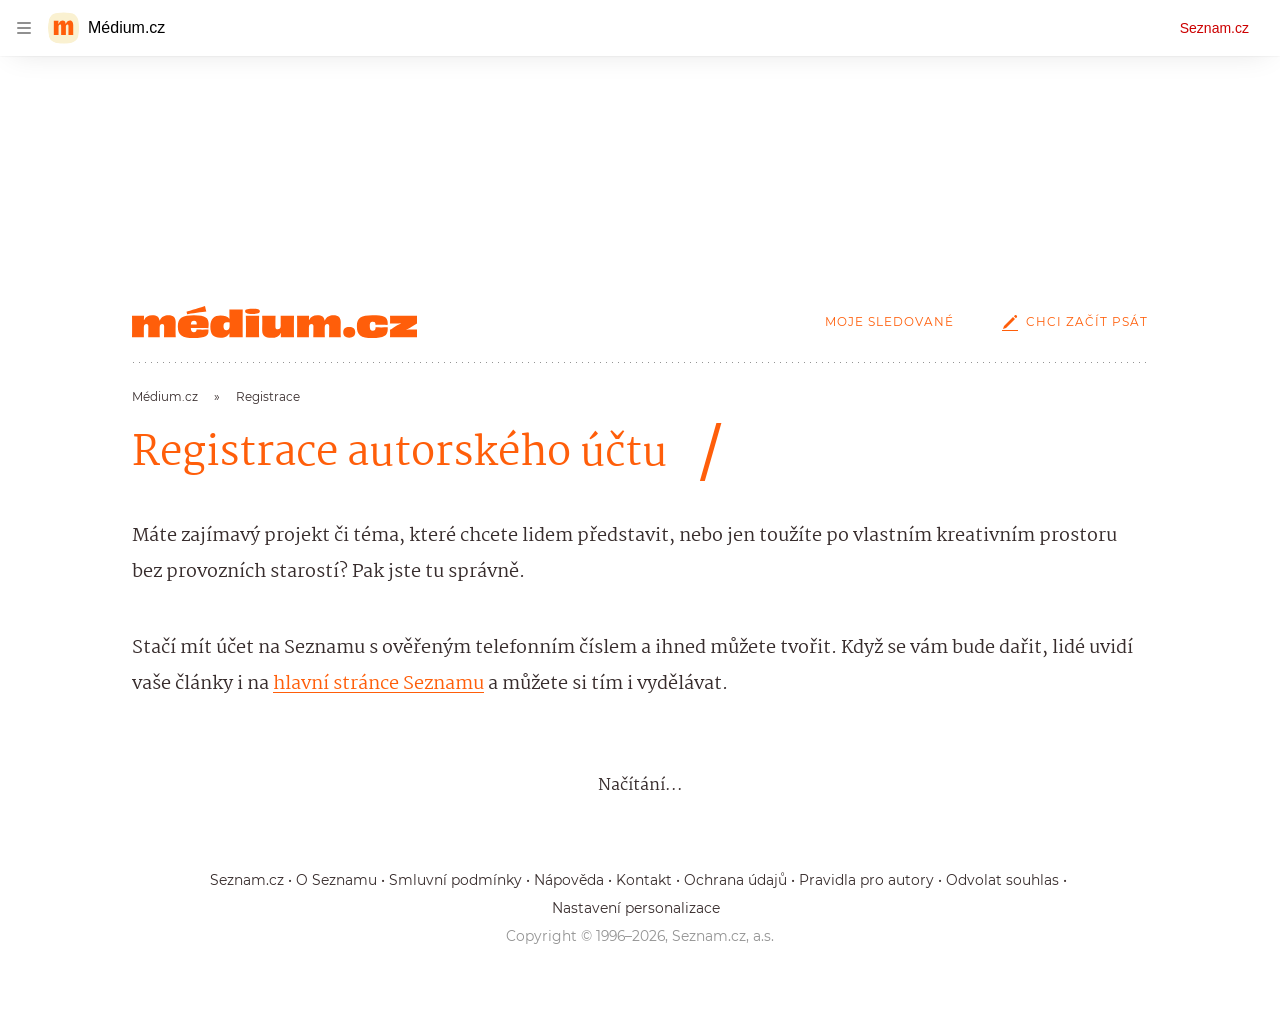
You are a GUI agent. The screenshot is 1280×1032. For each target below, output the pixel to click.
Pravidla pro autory (866, 880)
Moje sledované (889, 321)
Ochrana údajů (735, 880)
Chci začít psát (1071, 321)
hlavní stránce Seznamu (378, 684)
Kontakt (644, 880)
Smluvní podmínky (455, 880)
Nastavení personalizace (636, 908)
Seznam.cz (1214, 28)
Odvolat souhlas (1002, 880)
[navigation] (24, 28)
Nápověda (569, 880)
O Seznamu (336, 880)
